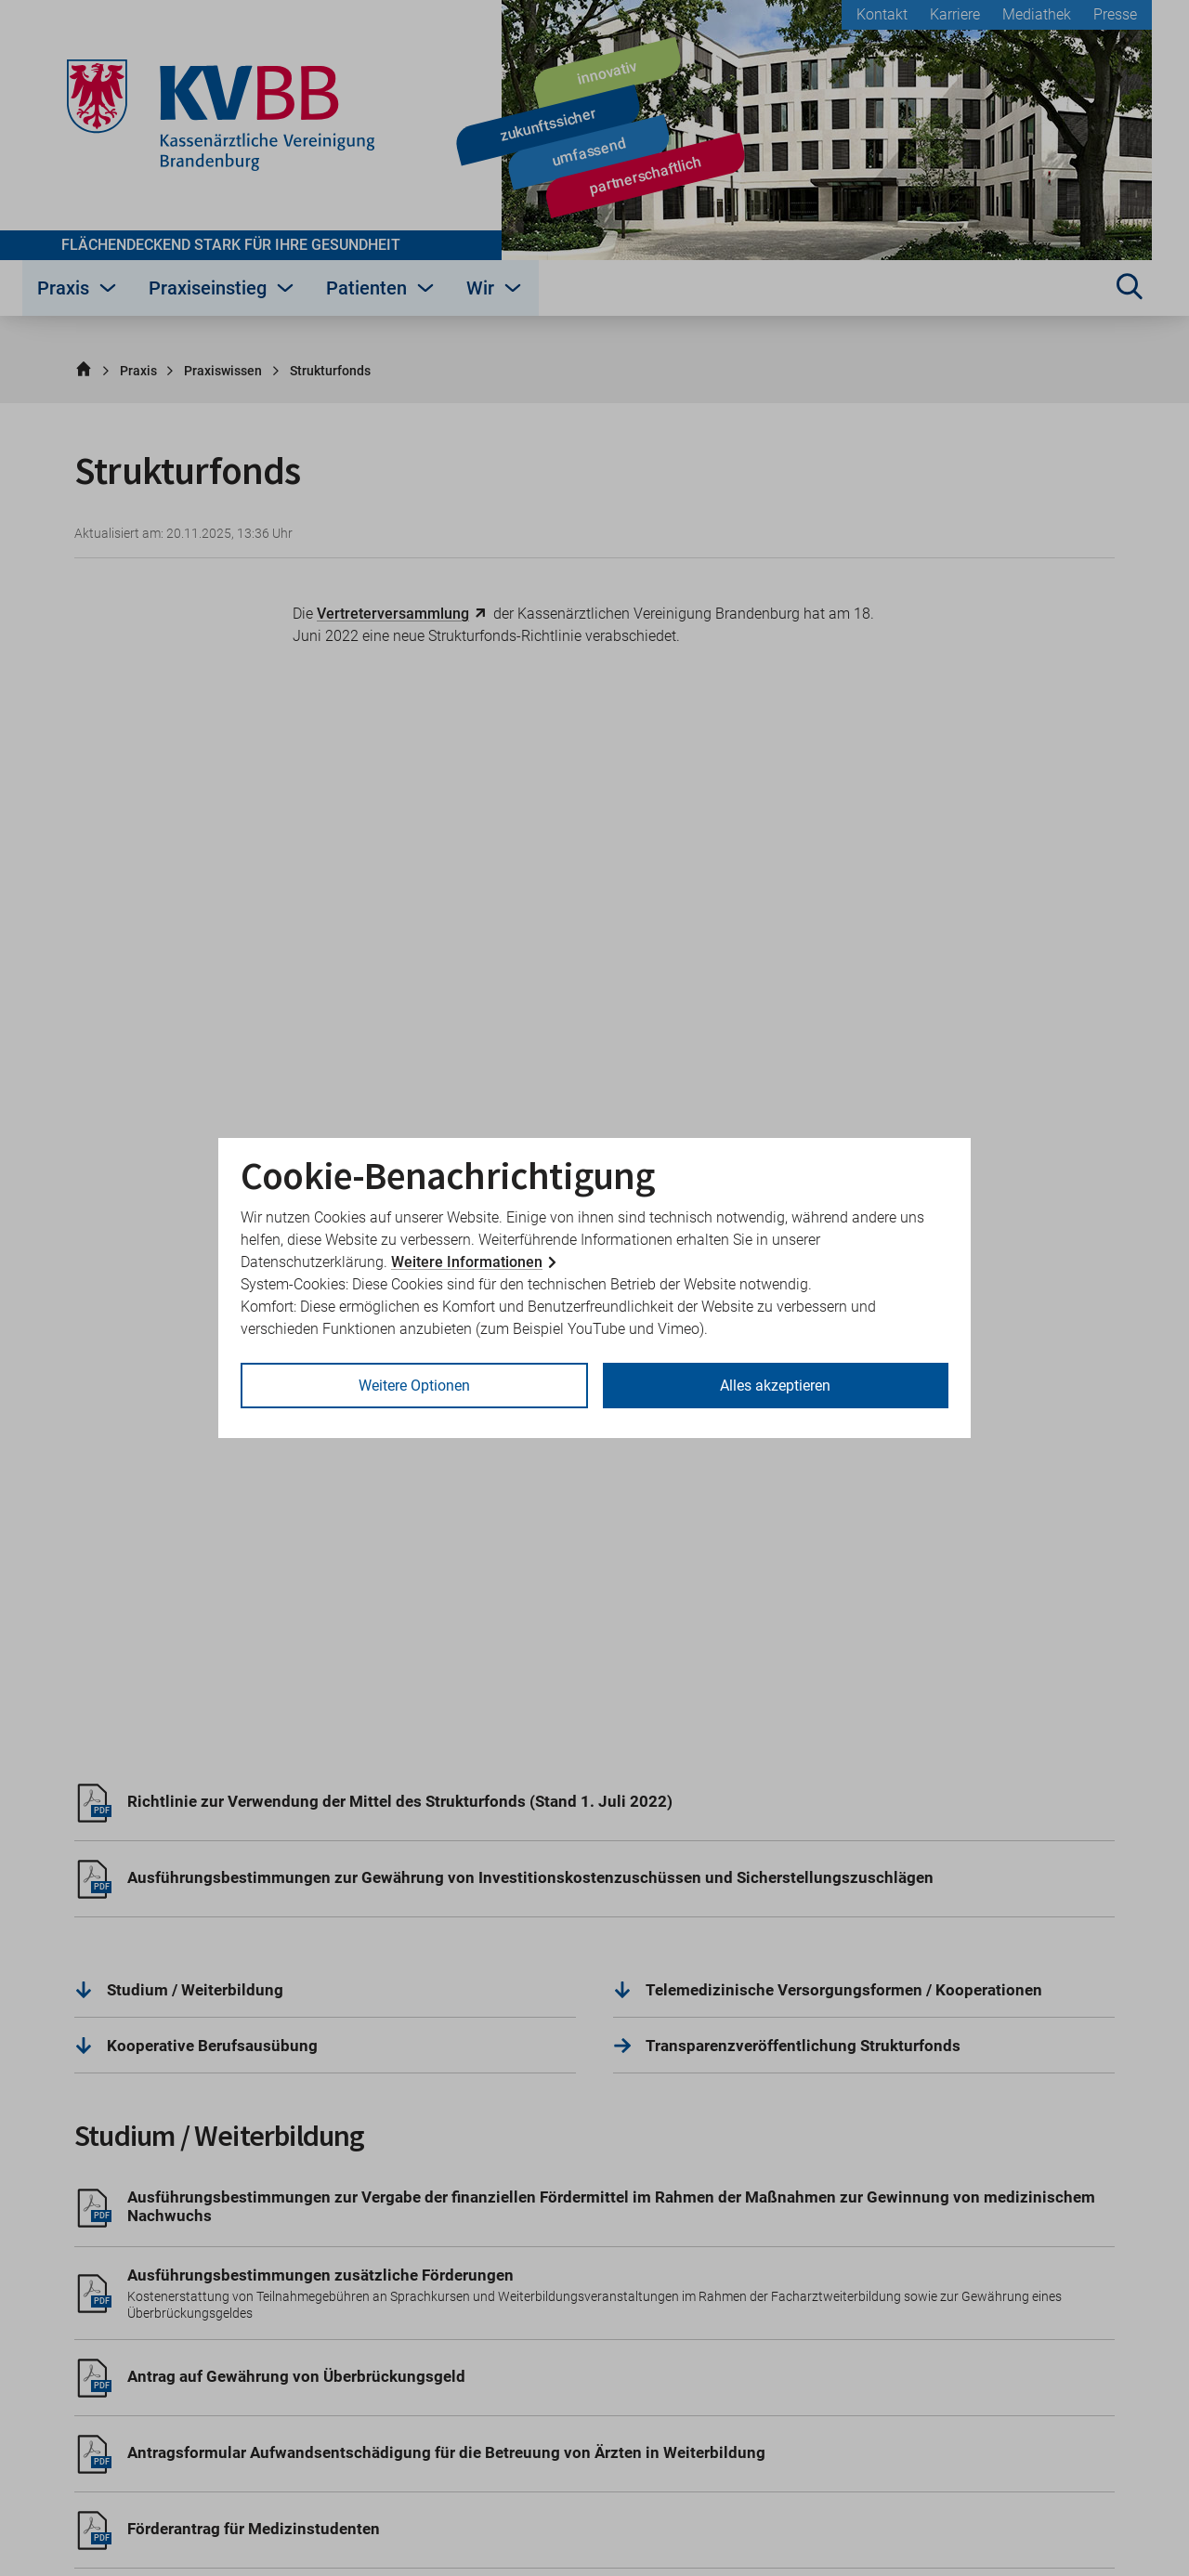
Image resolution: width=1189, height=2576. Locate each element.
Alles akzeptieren (775, 1385)
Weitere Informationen (466, 1262)
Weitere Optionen (414, 1385)
